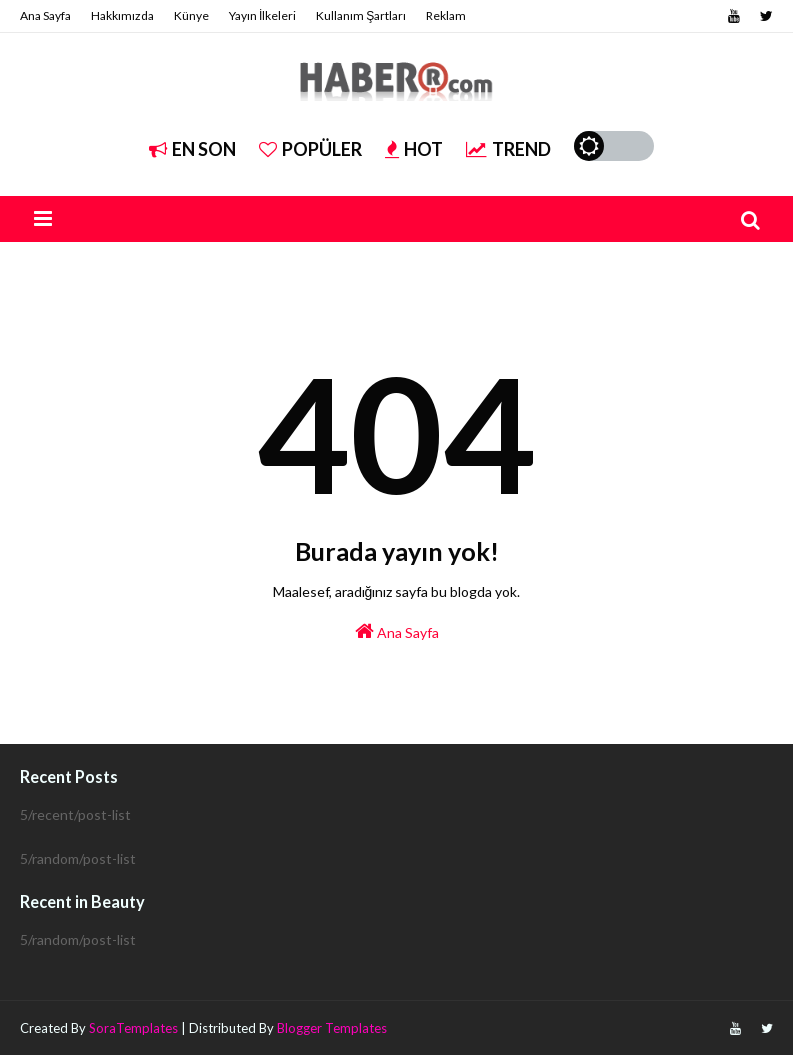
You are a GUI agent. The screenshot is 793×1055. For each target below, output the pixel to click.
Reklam (446, 15)
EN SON (192, 149)
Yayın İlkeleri (262, 15)
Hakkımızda (122, 15)
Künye (191, 15)
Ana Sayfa (45, 15)
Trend (508, 149)
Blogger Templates (332, 1028)
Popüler (310, 149)
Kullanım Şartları (361, 15)
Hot (414, 149)
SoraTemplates (133, 1028)
